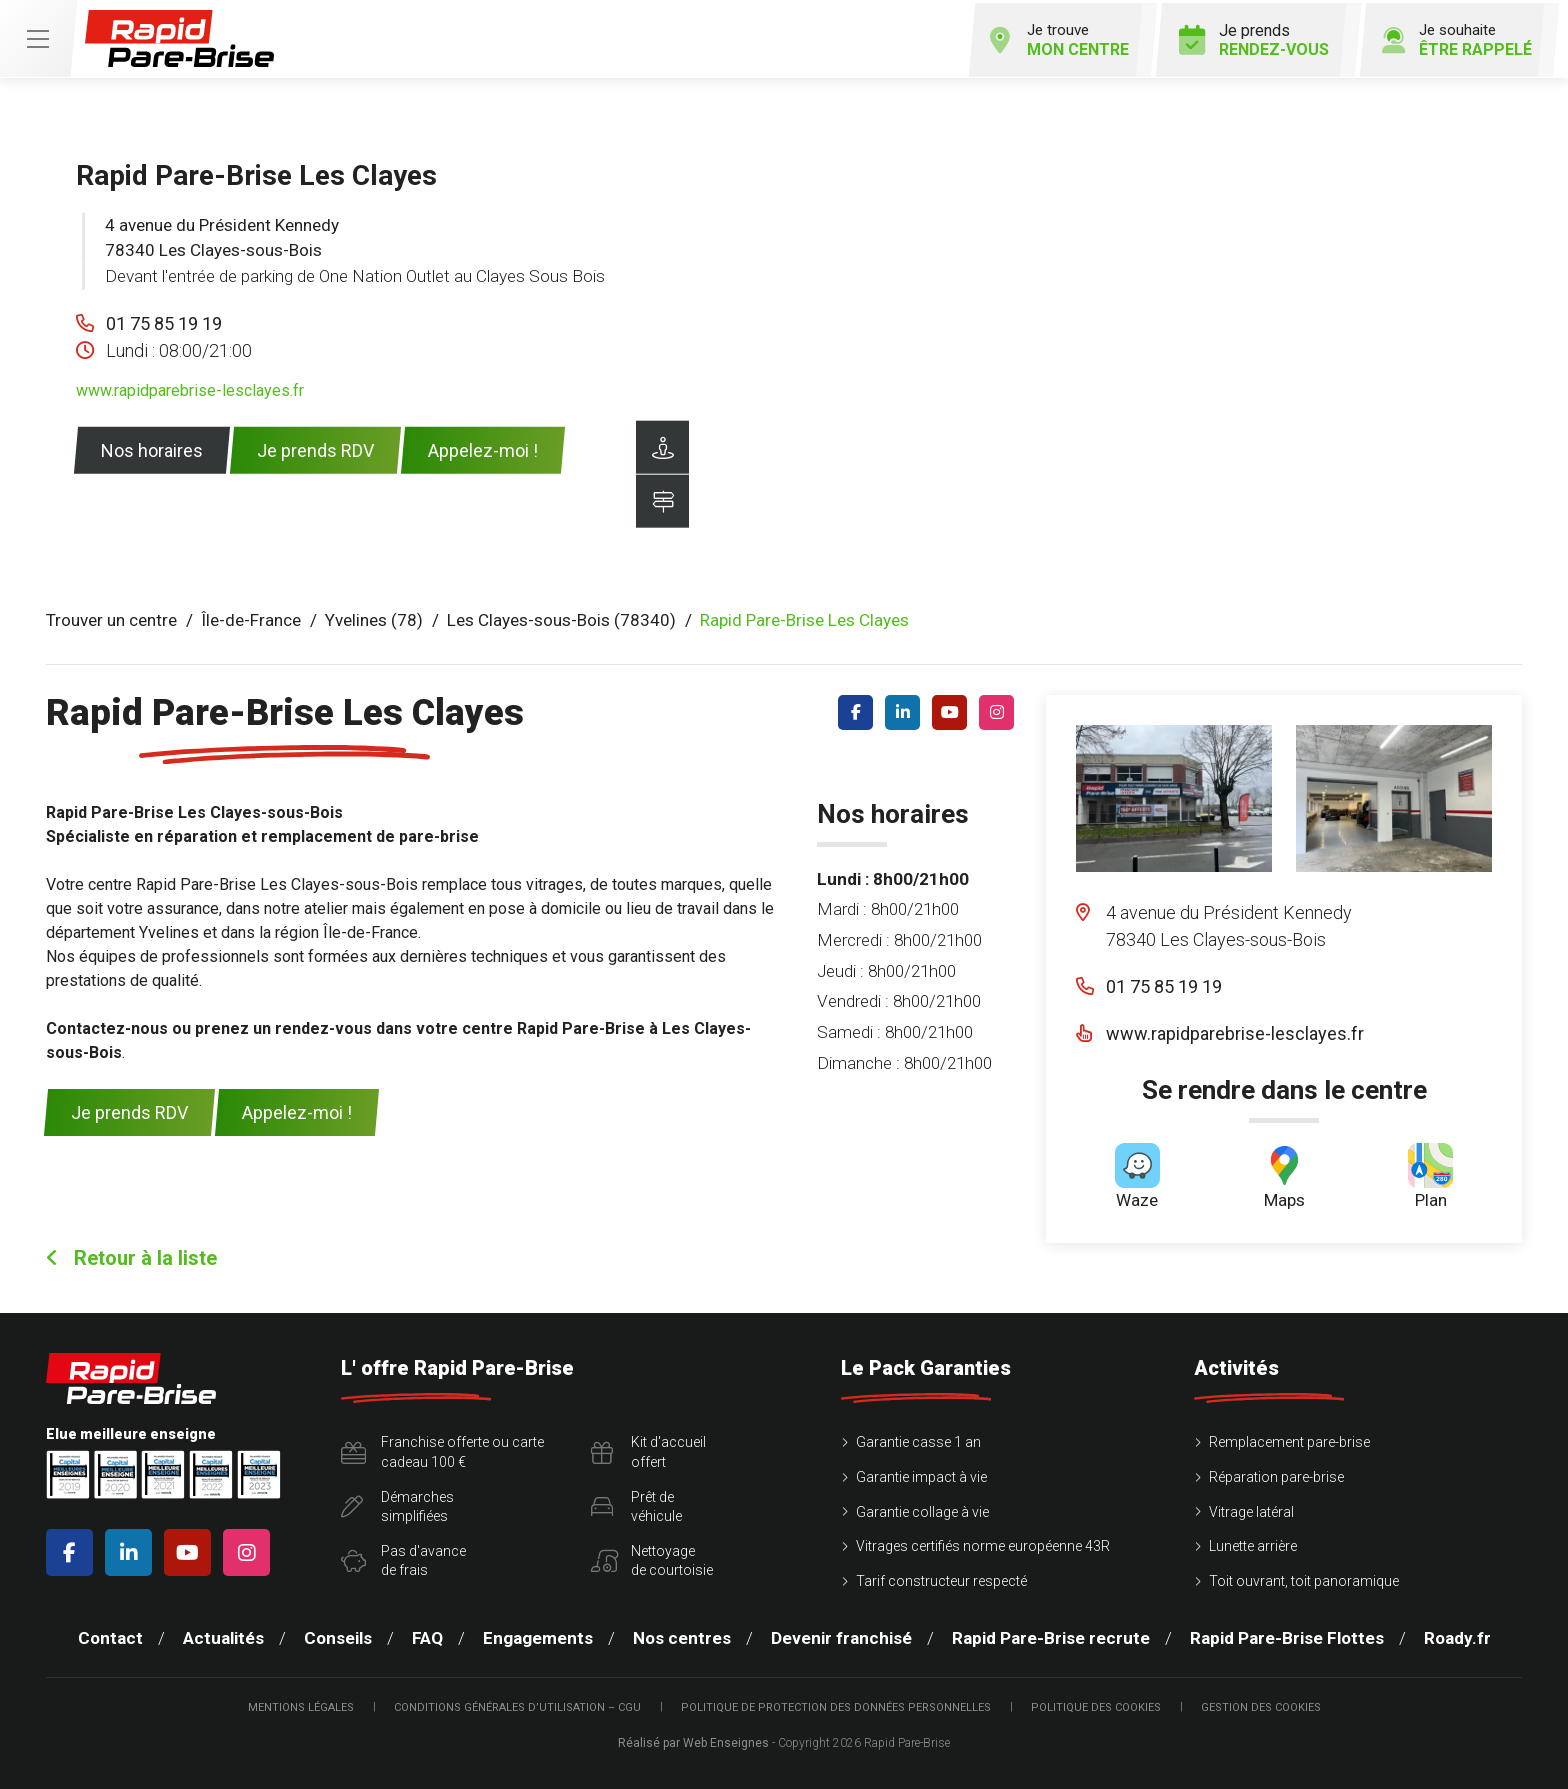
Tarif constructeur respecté (941, 1578)
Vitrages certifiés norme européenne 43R (983, 1544)
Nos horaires (152, 447)
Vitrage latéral (1251, 1509)
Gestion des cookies (1261, 1704)
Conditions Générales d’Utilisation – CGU (517, 1704)
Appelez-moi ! (483, 447)
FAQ (427, 1636)
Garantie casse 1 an (918, 1440)
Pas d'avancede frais (403, 1558)
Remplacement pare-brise (1289, 1440)
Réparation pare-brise (1276, 1474)
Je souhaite (1450, 37)
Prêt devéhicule (636, 1504)
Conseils (338, 1636)
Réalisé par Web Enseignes (693, 1740)
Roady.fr (1457, 1636)
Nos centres (682, 1636)
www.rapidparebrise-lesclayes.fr (190, 387)
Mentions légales (301, 1704)
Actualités (223, 1636)
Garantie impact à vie (921, 1474)
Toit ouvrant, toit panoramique (1304, 1578)
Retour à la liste (131, 1256)
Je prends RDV (315, 447)
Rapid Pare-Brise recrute (1051, 1636)
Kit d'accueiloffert (648, 1450)
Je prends (1245, 37)
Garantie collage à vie (922, 1509)
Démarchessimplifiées (397, 1504)
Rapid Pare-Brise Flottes (1287, 1636)
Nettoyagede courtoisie (652, 1558)
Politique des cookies (1096, 1704)
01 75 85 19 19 (164, 320)
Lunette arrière (1253, 1544)
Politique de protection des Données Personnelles (836, 1704)
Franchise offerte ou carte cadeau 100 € (442, 1450)
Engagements (538, 1636)
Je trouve (1045, 37)
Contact (110, 1636)
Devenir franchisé (841, 1636)
